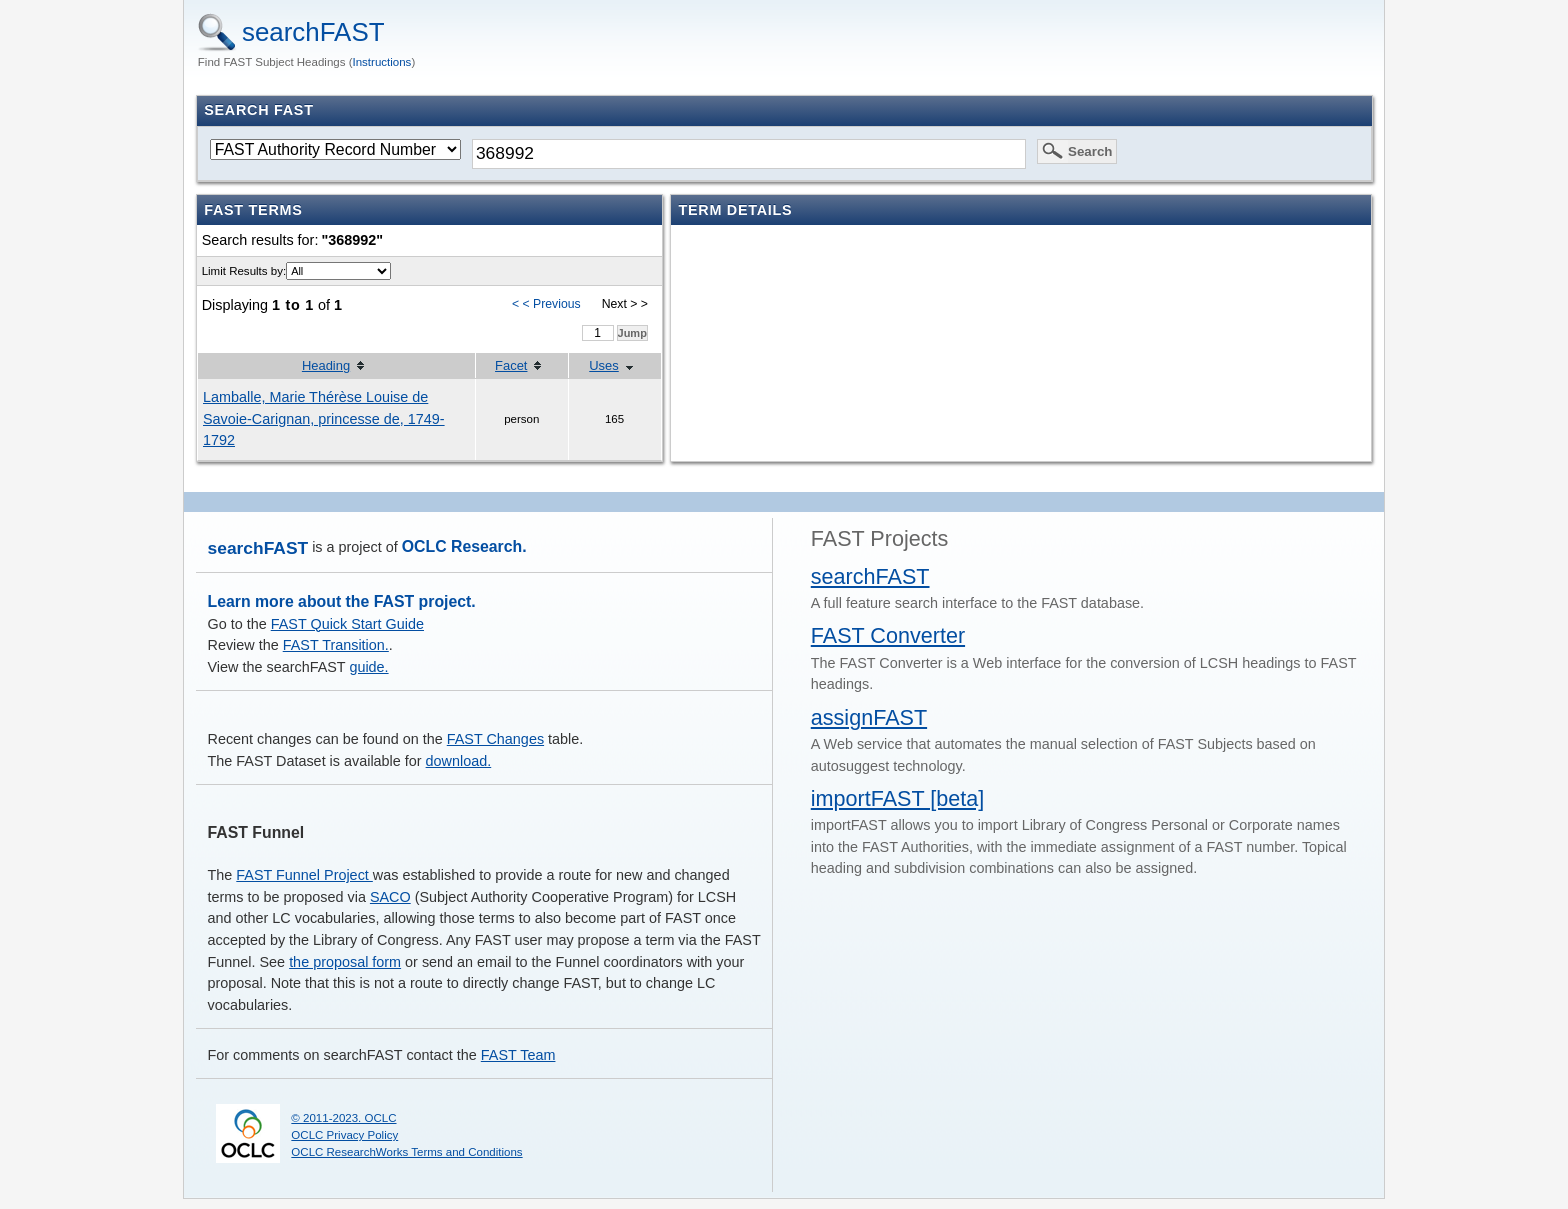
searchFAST (313, 32)
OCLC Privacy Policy (344, 1135)
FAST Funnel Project (304, 875)
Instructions (382, 62)
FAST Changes (495, 739)
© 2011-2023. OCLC (343, 1118)
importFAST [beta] (898, 798)
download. (459, 761)
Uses (604, 365)
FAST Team (518, 1055)
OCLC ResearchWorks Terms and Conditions (406, 1152)
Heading (326, 365)
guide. (368, 667)
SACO (390, 897)
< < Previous (546, 304)
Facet (511, 365)
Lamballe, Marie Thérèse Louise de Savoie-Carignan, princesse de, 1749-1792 (324, 418)
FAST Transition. (336, 645)
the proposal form (345, 962)
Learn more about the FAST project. (342, 601)
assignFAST (869, 717)
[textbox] (749, 154)
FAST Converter (888, 635)
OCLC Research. (464, 546)
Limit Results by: (244, 271)
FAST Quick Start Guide (347, 624)
